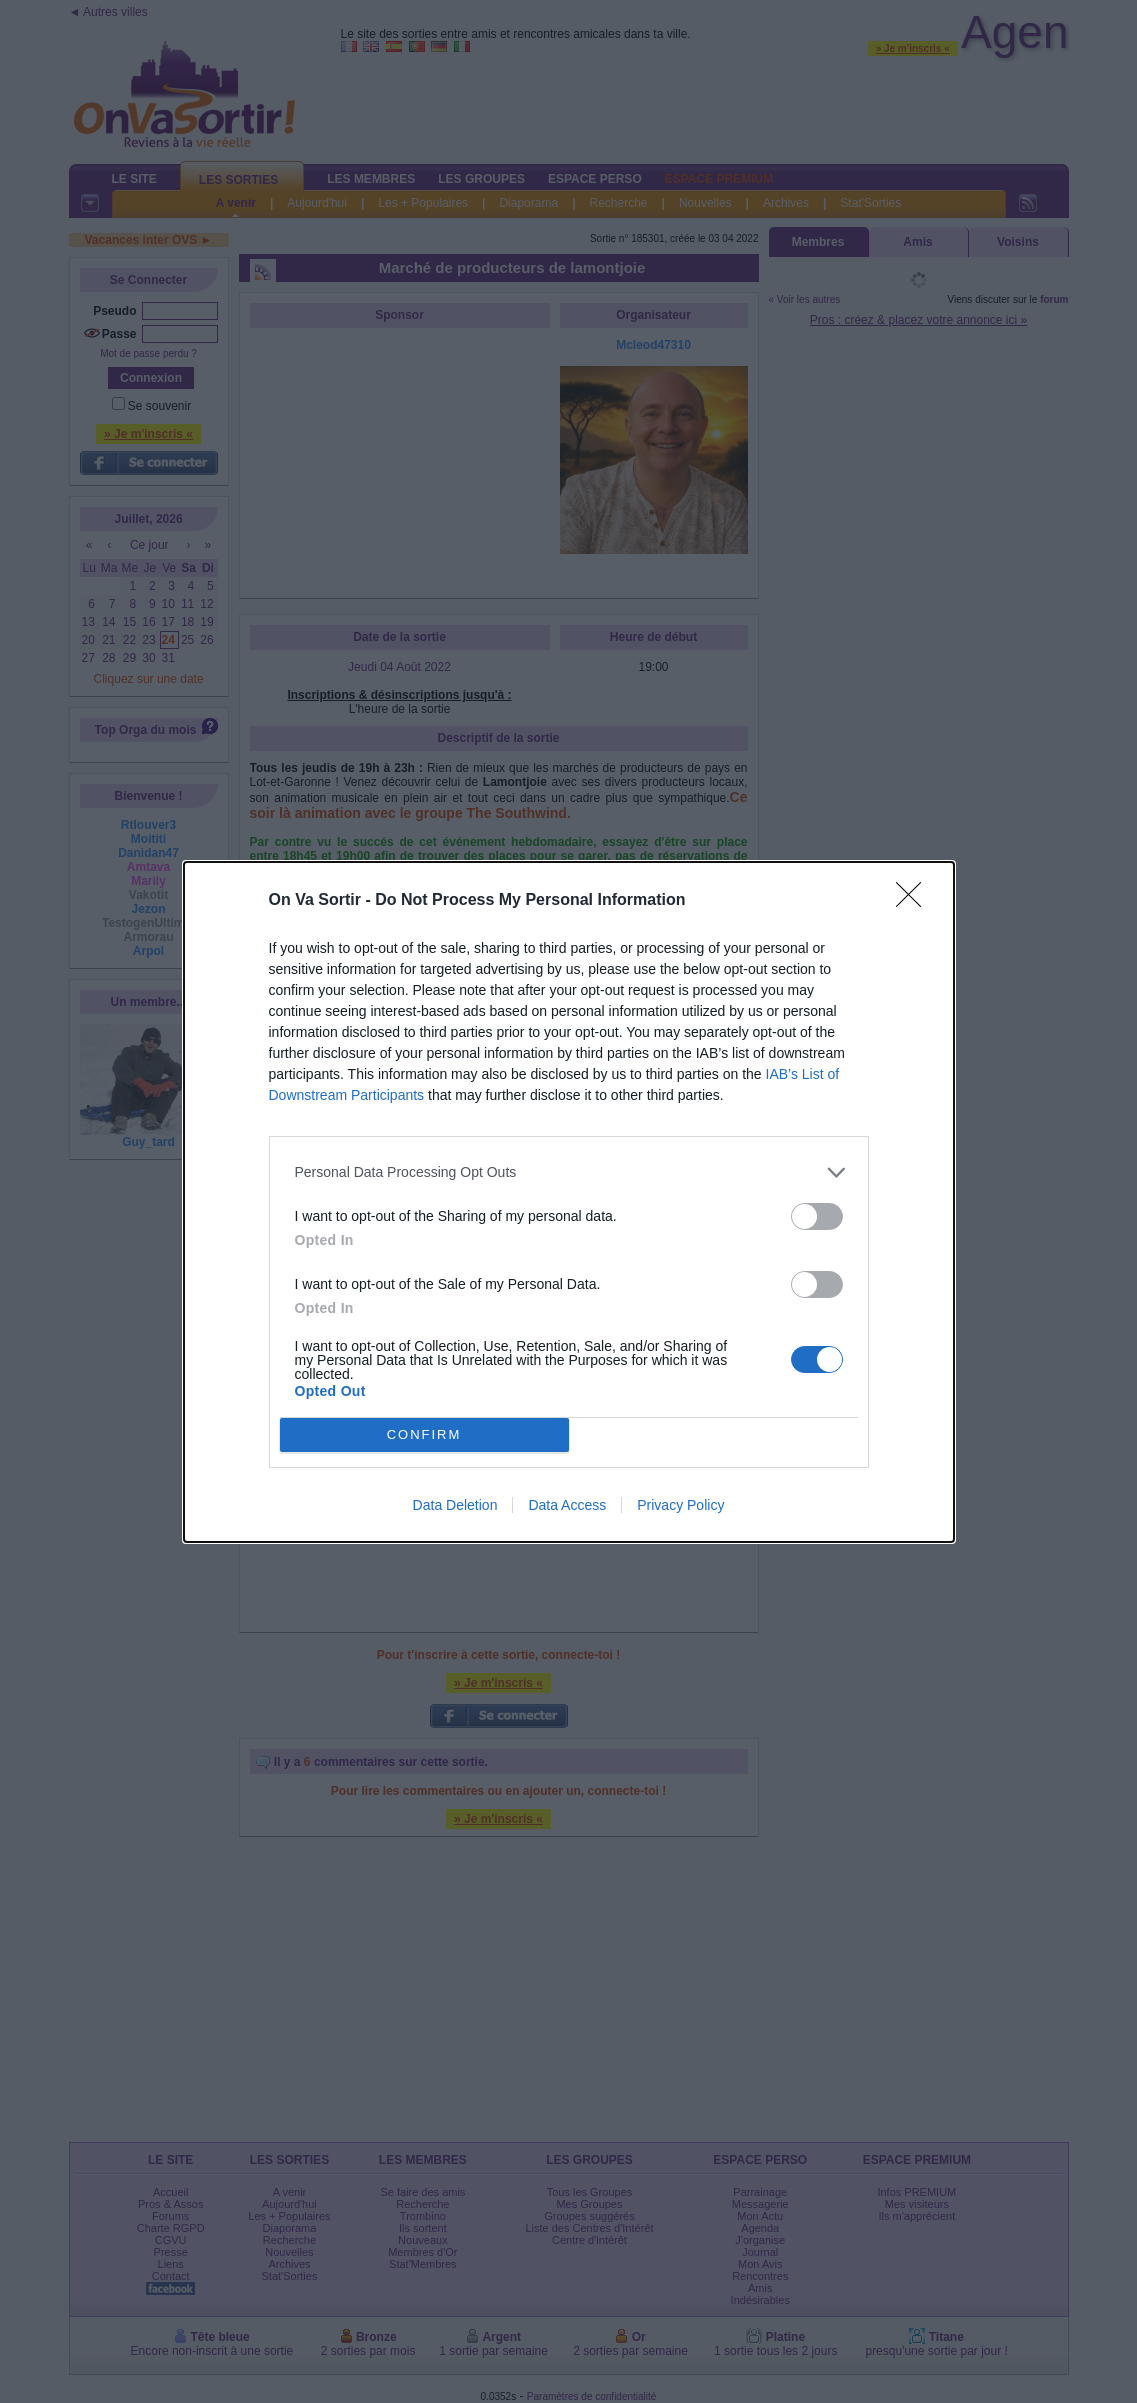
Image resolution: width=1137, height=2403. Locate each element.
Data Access (567, 1505)
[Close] (915, 901)
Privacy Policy (680, 1505)
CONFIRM (424, 1434)
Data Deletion (455, 1505)
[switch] (817, 1216)
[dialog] (569, 1202)
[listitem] (569, 1172)
